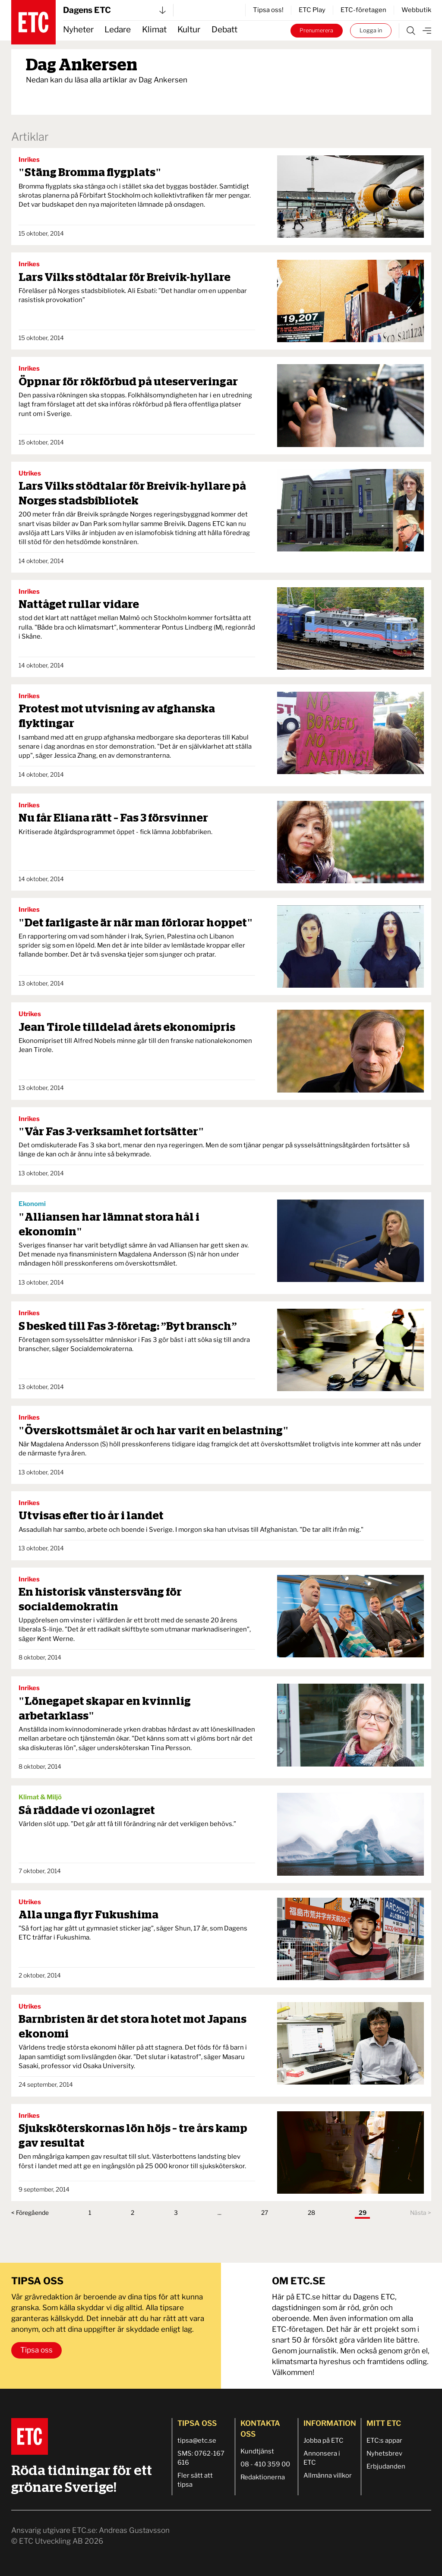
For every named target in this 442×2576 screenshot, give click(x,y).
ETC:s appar (384, 2440)
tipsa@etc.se (196, 2440)
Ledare (117, 30)
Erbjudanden (385, 2466)
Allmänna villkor (327, 2475)
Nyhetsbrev (384, 2453)
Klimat (154, 30)
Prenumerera (316, 30)
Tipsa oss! (268, 10)
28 (311, 2212)
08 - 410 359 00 (265, 2464)
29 (362, 2212)
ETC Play (312, 10)
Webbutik (416, 10)
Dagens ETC (114, 10)
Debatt (224, 30)
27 (264, 2212)
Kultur (188, 30)
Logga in (371, 30)
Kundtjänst (257, 2451)
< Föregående (30, 2212)
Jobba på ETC (323, 2440)
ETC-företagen (363, 10)
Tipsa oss (36, 2350)
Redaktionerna (262, 2477)
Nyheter (78, 30)
